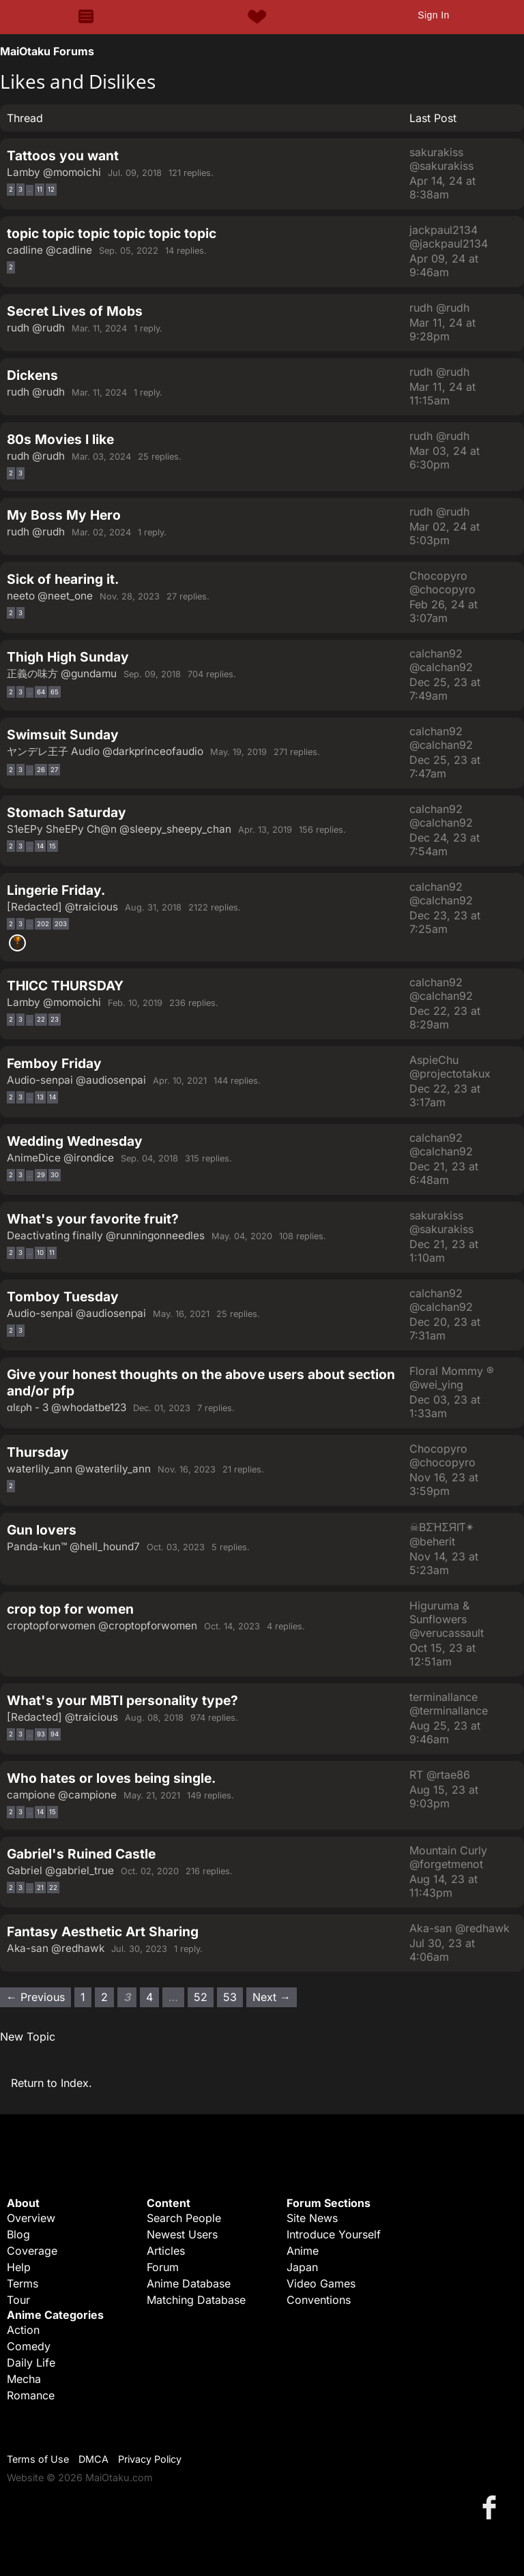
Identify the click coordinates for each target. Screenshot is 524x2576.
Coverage (32, 2250)
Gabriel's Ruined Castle (81, 1854)
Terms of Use (38, 2459)
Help (19, 2267)
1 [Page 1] (83, 1997)
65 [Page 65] (54, 692)
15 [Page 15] (52, 846)
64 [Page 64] (41, 692)
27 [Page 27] (54, 769)
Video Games (321, 2283)
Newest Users (182, 2234)
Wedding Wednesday (75, 1141)
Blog (18, 2234)
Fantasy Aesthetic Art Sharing (103, 1931)
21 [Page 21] (40, 1887)
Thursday (38, 1452)
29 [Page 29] (41, 1175)
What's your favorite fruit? (93, 1219)
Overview (31, 2218)
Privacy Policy (149, 2459)
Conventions (319, 2300)
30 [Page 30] (54, 1175)
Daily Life (31, 2362)
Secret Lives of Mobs (75, 311)
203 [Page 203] (61, 924)
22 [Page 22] (41, 1019)
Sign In (433, 15)
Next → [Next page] (271, 1997)
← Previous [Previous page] (35, 1997)
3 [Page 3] (20, 189)
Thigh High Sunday (68, 657)
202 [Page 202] (43, 924)
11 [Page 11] (39, 189)
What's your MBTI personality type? (122, 1700)
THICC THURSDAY (65, 985)
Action (23, 2330)
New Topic (27, 2036)
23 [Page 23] (54, 1019)
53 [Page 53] (230, 1997)
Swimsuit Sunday (63, 734)
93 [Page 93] (41, 1734)
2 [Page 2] (11, 189)
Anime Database (189, 2283)
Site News (312, 2218)
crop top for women (70, 1609)
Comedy (28, 2346)
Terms (22, 2283)
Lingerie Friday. (56, 890)
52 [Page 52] (200, 1997)
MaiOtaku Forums (47, 51)
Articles (166, 2250)
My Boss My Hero (64, 515)
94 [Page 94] (54, 1734)
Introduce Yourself (334, 2234)
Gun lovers (41, 1530)
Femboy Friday (54, 1063)
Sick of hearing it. (63, 579)
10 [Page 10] (40, 1252)
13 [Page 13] (40, 1097)
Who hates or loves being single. (111, 1778)
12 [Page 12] (51, 189)
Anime (303, 2250)
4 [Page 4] (149, 1997)
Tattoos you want (63, 155)
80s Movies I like (60, 439)
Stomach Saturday (66, 812)
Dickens (32, 375)
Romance (31, 2395)
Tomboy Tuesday (63, 1296)
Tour (18, 2300)
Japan (302, 2267)
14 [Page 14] (40, 846)
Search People (184, 2218)
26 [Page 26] (41, 769)
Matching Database (196, 2300)
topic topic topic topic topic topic (111, 233)
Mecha (24, 2379)
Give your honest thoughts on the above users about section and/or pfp (201, 1382)
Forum (163, 2267)
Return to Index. (51, 2083)
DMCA (93, 2459)
